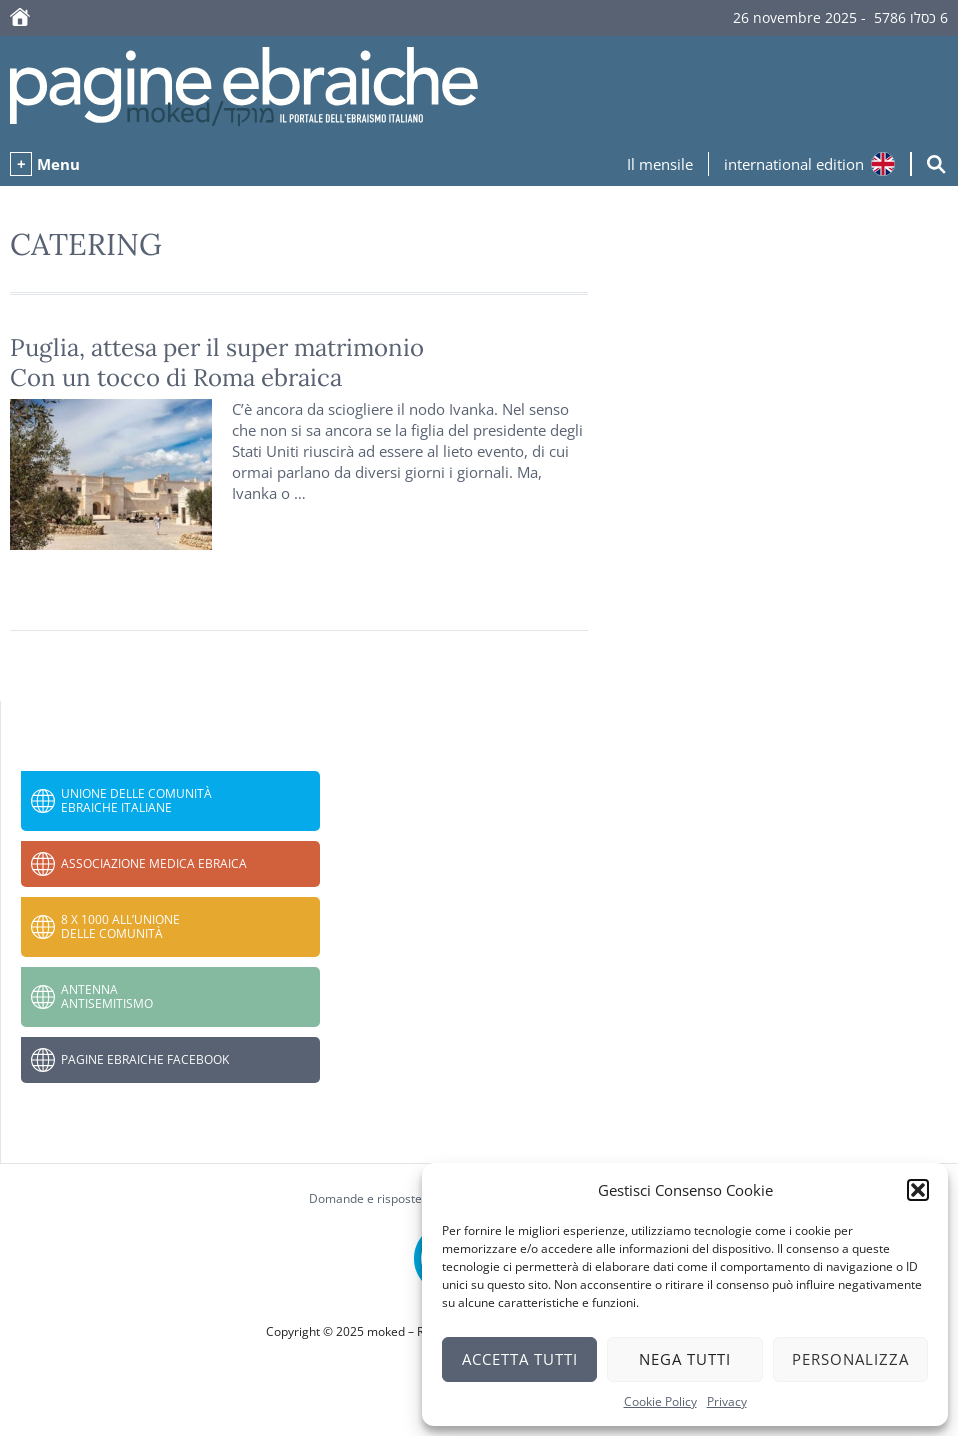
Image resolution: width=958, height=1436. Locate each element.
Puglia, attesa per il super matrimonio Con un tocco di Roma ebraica (217, 362)
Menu (58, 164)
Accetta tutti (520, 1359)
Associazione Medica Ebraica (154, 863)
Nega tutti (685, 1359)
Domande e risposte (365, 1198)
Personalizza (850, 1359)
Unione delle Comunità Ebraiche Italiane (136, 800)
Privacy (727, 1401)
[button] (918, 1190)
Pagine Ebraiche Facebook (145, 1059)
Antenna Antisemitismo (107, 996)
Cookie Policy (660, 1401)
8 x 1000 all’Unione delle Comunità (120, 926)
